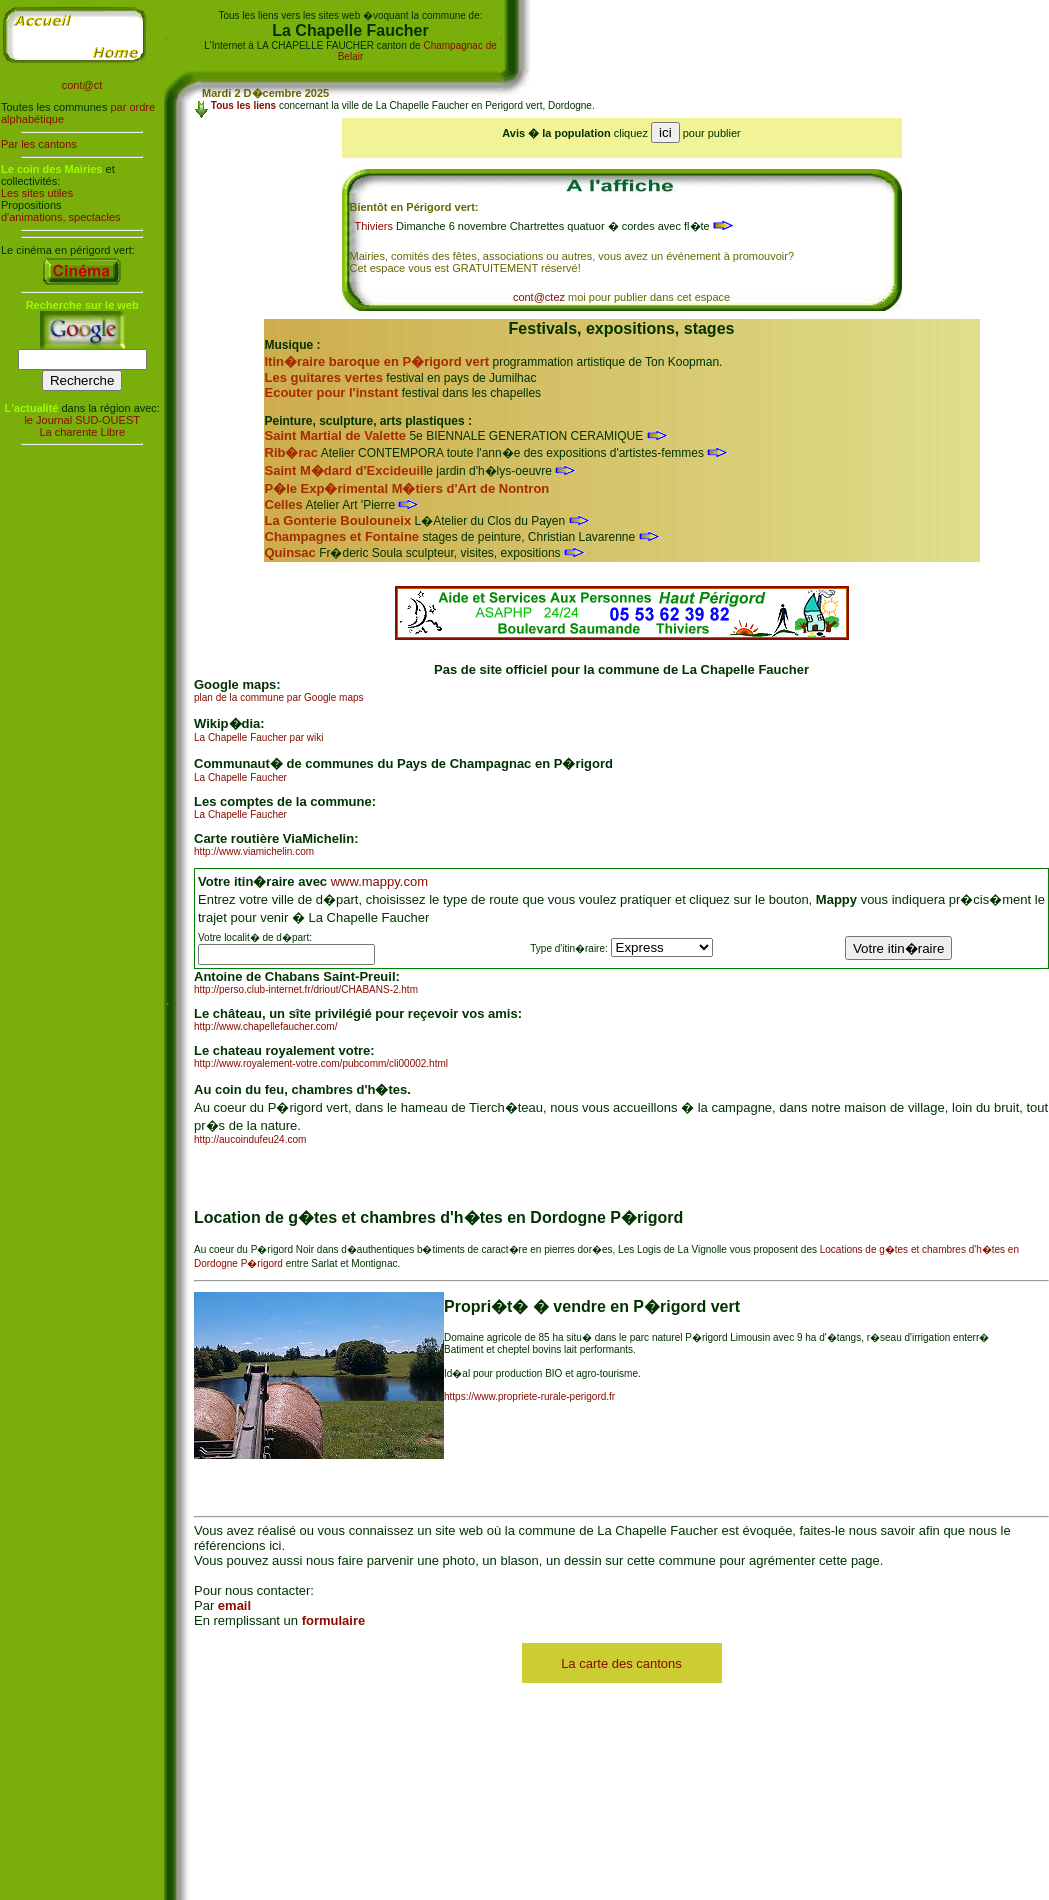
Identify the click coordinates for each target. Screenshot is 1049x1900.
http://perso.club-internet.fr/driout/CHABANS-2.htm (306, 989)
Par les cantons (39, 144)
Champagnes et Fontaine (342, 536)
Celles (284, 504)
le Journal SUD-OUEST (82, 420)
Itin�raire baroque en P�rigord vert (377, 361)
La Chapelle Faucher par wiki (259, 737)
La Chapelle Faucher (240, 777)
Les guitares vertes (324, 377)
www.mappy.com (379, 881)
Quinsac (290, 552)
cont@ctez (539, 297)
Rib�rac (291, 452)
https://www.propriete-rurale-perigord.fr (529, 1396)
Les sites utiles (37, 193)
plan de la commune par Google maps (279, 697)
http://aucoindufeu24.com (250, 1139)
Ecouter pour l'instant (332, 392)
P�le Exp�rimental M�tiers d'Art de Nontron (407, 488)
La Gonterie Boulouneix (338, 520)
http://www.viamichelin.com (254, 851)
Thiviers (374, 226)
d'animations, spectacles (61, 217)
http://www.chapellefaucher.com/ (265, 1026)
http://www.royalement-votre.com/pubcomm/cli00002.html (321, 1063)
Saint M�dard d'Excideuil (344, 470)
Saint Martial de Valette (336, 435)
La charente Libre (82, 432)
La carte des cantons (621, 1663)
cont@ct (82, 85)
